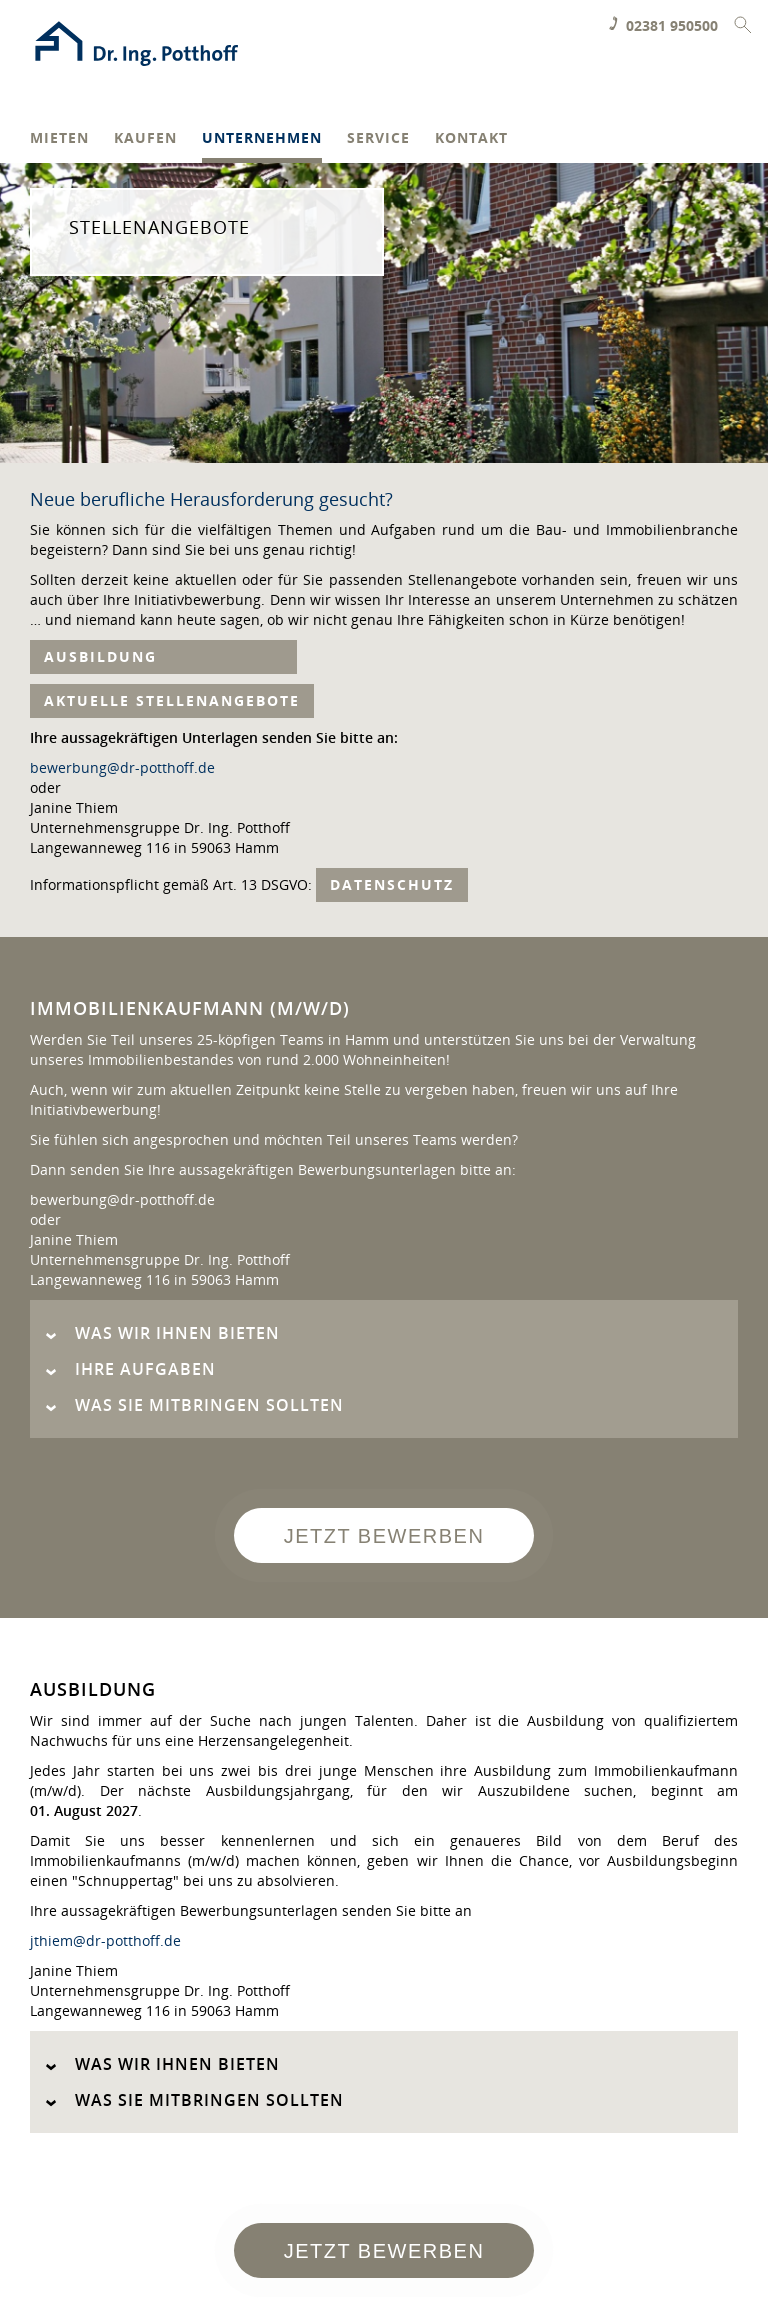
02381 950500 (672, 25)
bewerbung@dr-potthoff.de (122, 767)
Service (378, 138)
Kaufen (145, 138)
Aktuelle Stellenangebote (172, 700)
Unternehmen (262, 138)
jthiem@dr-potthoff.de (105, 1940)
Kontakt (471, 138)
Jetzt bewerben (384, 1536)
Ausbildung (163, 656)
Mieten (59, 138)
